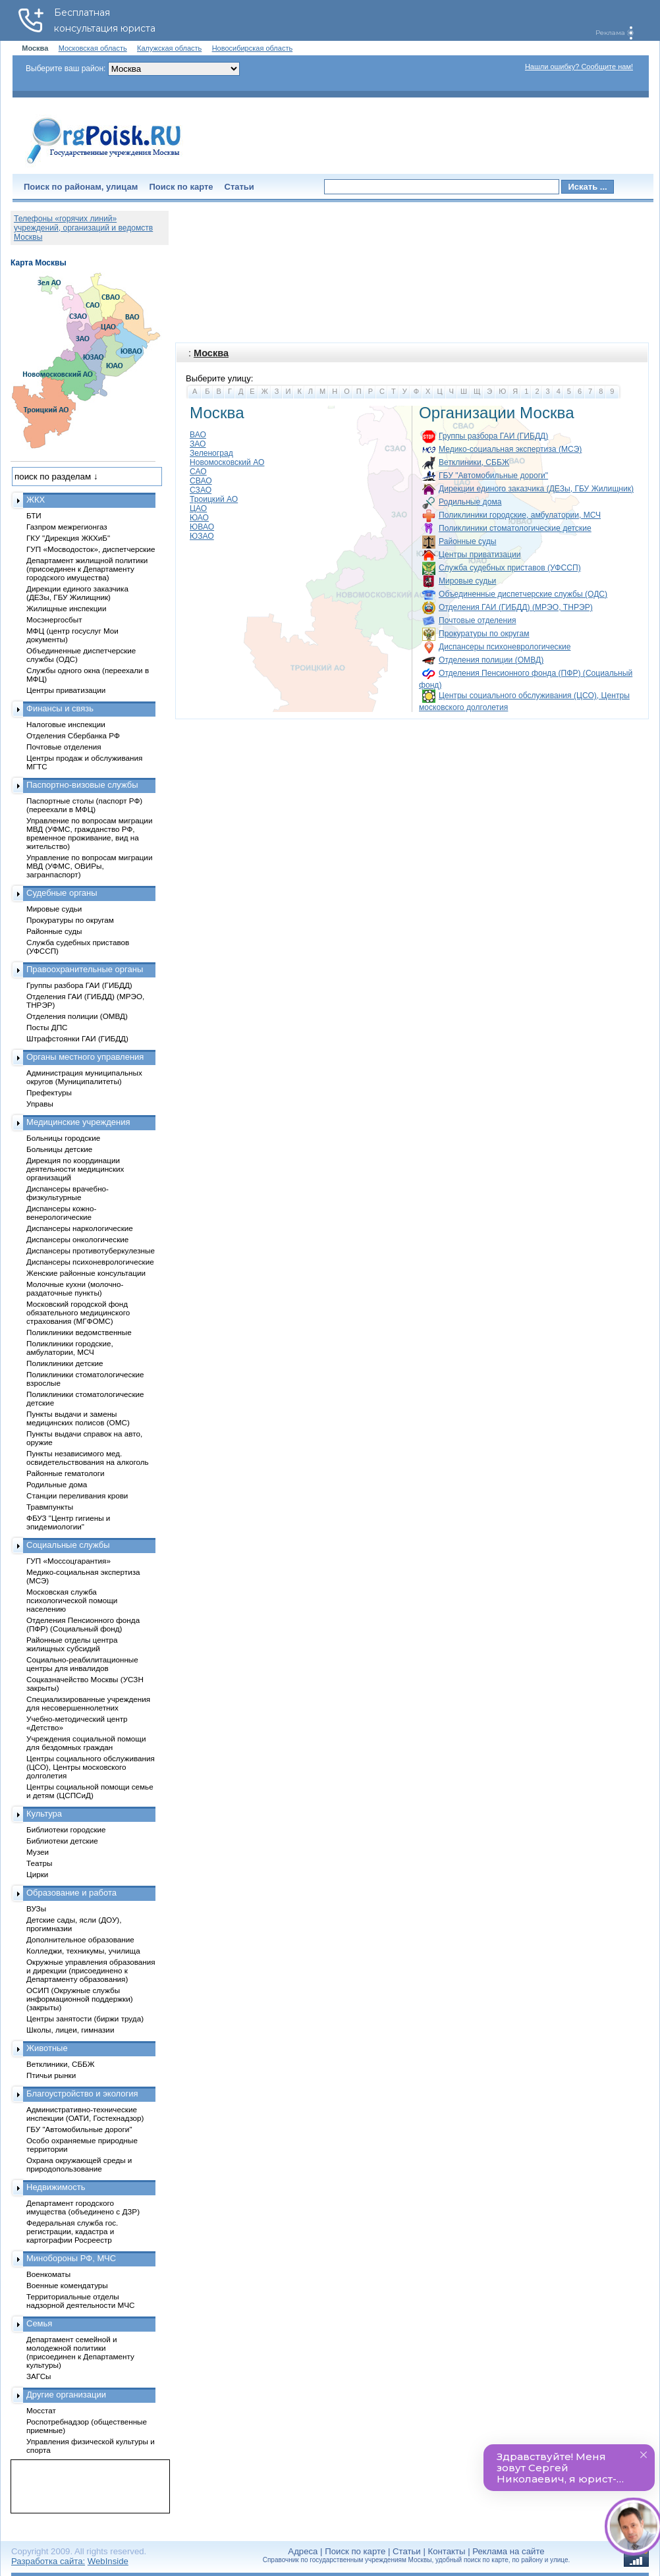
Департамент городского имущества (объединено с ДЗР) (83, 2207)
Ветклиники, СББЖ (474, 462)
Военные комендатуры (67, 2285)
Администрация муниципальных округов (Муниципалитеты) (84, 1076)
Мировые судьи (467, 581)
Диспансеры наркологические (79, 1228)
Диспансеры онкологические (77, 1239)
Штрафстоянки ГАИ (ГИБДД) (77, 1038)
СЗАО (200, 490)
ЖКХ (35, 500)
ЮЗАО (202, 536)
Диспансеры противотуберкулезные (90, 1250)
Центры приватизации (479, 554)
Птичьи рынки (51, 2075)
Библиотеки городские (66, 1829)
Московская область (93, 48)
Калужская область (169, 48)
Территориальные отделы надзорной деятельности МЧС (80, 2300)
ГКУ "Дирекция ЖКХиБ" (68, 538)
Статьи (239, 187)
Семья (39, 2323)
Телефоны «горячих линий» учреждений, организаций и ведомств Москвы (83, 228)
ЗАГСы (38, 2376)
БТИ (33, 515)
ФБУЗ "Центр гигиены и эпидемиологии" (68, 1522)
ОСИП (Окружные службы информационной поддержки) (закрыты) (79, 1999)
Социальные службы (68, 1545)
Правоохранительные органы (84, 969)
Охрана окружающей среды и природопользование (79, 2164)
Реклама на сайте (508, 2551)
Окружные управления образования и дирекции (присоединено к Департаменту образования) (90, 1970)
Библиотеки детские (62, 1840)
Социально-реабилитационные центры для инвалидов (82, 1663)
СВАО (201, 480)
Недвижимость (55, 2187)
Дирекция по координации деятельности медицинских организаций (75, 1169)
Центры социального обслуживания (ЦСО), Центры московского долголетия (90, 1767)
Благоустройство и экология (82, 2093)
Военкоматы (48, 2274)
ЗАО (198, 444)
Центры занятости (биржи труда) (85, 2018)
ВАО (198, 434)
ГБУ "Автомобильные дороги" (493, 475)
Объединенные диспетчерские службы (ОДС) (523, 594)
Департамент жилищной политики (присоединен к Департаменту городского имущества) (87, 569)
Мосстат (41, 2410)
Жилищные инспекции (66, 608)
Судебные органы (61, 893)
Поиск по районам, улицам (81, 187)
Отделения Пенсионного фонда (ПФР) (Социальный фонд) (83, 1624)
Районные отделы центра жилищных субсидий (71, 1644)
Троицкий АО (214, 499)
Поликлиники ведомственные (79, 1332)
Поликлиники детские (64, 1363)
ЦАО (198, 508)
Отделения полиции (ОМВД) (491, 660)
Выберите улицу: (219, 378)
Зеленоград (211, 453)
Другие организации (66, 2394)
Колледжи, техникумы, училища (83, 1950)
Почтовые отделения (477, 620)
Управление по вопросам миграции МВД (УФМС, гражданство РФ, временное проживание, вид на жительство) (89, 833)
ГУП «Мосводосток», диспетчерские (90, 549)
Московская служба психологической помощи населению (71, 1600)
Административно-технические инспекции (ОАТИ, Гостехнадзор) (85, 2113)
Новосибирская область (252, 48)
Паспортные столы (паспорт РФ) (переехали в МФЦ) (84, 804)
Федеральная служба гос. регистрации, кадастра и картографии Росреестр (72, 2231)
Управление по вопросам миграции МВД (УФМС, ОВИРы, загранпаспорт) (89, 866)
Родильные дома (470, 502)
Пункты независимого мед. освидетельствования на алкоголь (87, 1457)
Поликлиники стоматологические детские (515, 528)
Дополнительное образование (80, 1939)
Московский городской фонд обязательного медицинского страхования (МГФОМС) (78, 1312)
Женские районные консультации (86, 1273)
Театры (39, 1863)
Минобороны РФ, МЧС (71, 2258)
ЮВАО (202, 527)
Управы (39, 1103)
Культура (44, 1814)
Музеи (37, 1852)
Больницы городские (63, 1138)
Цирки (37, 1874)
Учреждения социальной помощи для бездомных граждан (86, 1742)
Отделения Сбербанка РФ (73, 735)
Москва (211, 353)
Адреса (302, 2551)
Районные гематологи (65, 1473)
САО (198, 471)
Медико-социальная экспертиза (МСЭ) (510, 449)
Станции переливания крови (77, 1495)
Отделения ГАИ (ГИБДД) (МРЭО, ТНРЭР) (516, 607)
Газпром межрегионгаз (66, 526)
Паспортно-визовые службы (82, 785)
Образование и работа (71, 1893)
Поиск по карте (181, 187)
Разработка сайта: (48, 2561)
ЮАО (199, 517)
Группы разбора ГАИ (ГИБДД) (493, 436)
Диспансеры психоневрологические (504, 646)
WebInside (108, 2561)
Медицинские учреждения (78, 1122)
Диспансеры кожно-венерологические (61, 1212)
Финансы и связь (60, 708)
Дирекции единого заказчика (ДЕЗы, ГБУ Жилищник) (536, 488)
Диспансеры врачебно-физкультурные (67, 1192)
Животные (47, 2048)
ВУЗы (36, 1908)
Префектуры (49, 1092)
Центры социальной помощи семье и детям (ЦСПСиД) (89, 1790)
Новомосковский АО (227, 462)
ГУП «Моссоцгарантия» (68, 1560)
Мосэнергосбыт (54, 619)
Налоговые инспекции (65, 724)
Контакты (447, 2551)
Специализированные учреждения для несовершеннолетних (88, 1703)
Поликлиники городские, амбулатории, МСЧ (520, 515)
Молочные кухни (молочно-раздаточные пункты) (74, 1288)
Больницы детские (59, 1149)
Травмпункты (49, 1506)
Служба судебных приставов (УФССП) (510, 567)
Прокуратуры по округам (484, 633)
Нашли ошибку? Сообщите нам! (579, 66)
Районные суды (467, 541)
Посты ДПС (47, 1027)
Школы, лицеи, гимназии (70, 2029)
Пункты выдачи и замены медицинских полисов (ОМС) (78, 1418)
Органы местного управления (85, 1057)
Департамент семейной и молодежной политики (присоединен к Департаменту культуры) (80, 2352)
